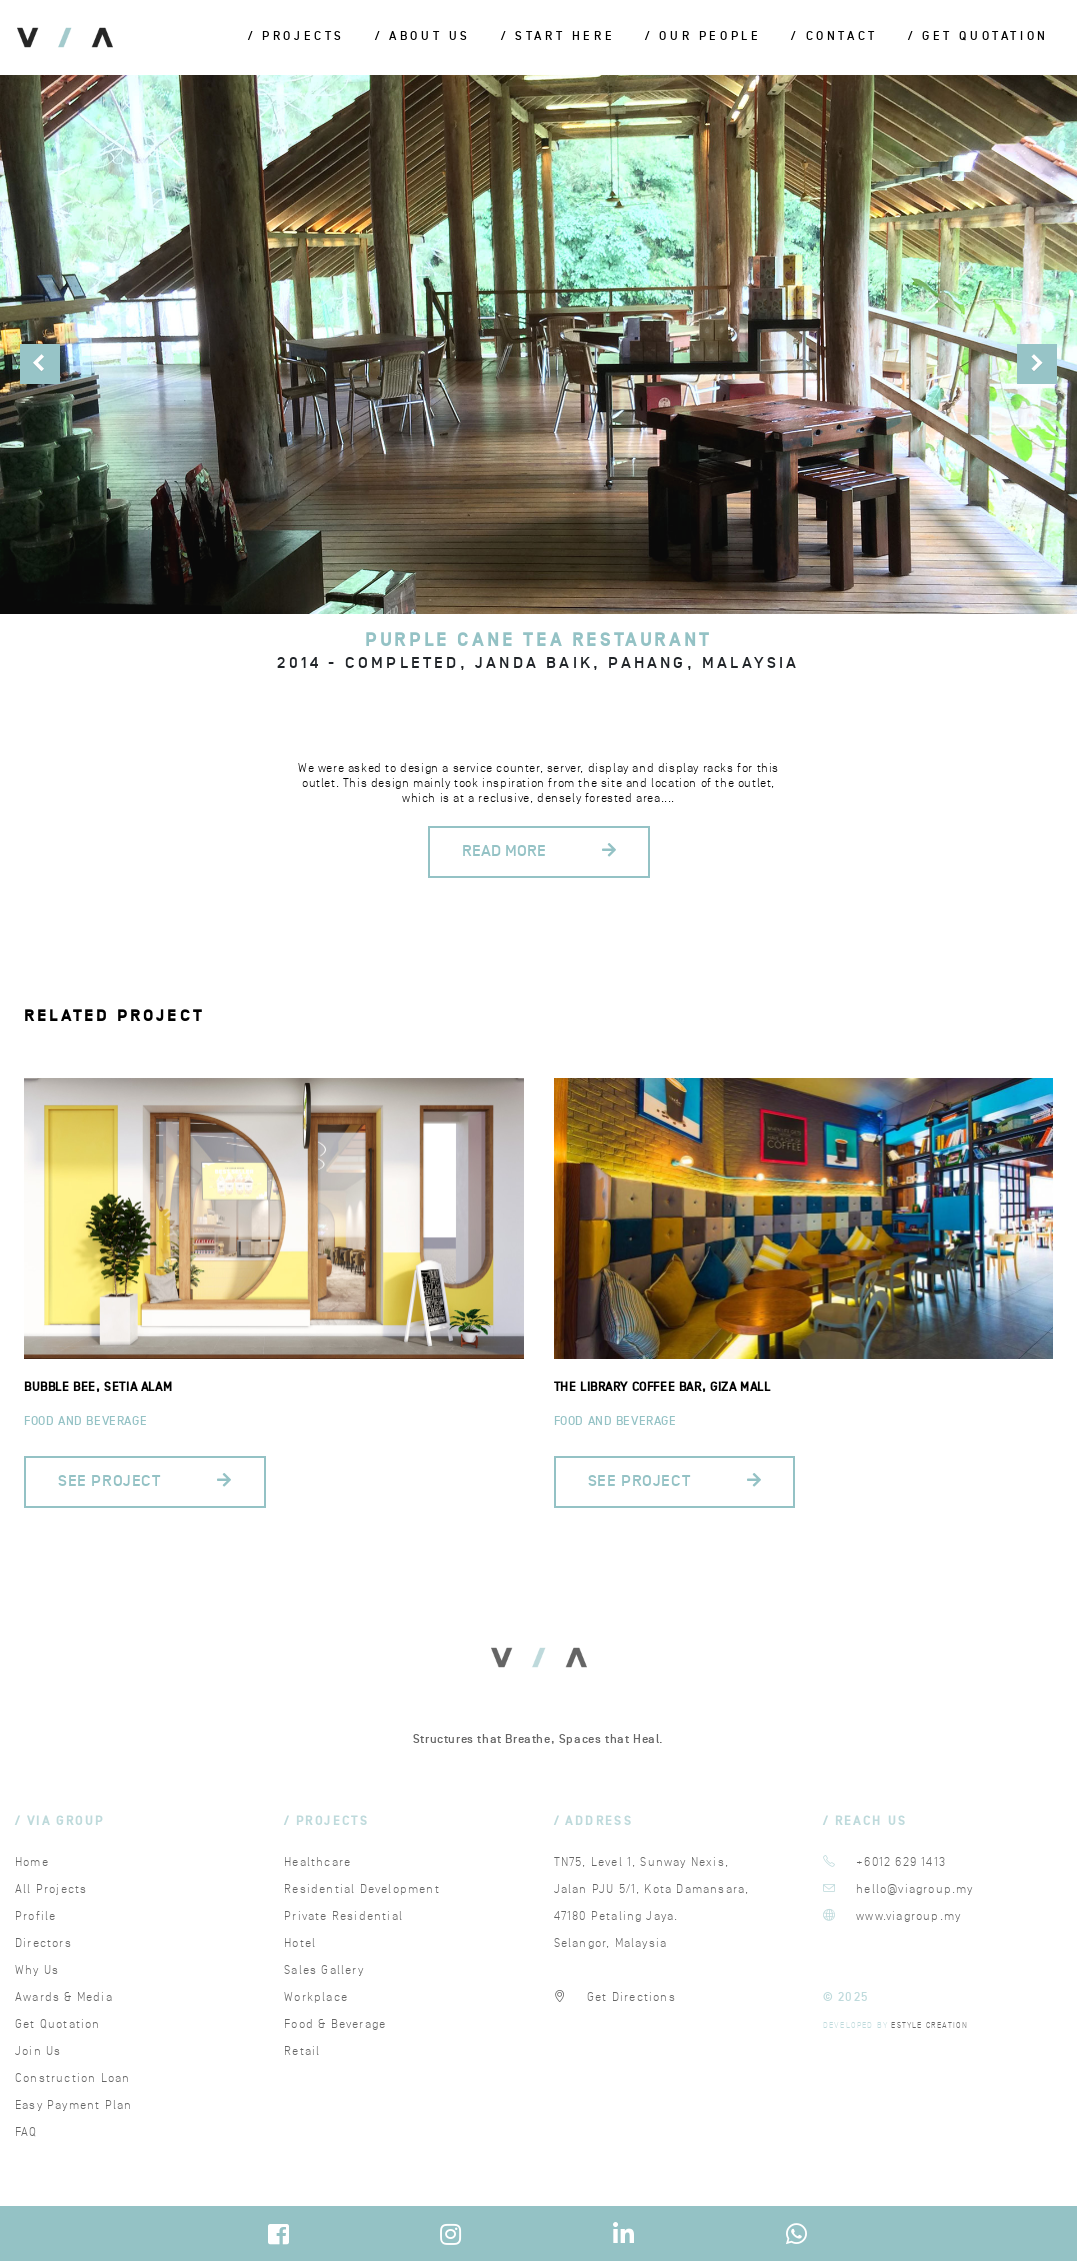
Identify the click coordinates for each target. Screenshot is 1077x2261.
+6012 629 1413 (901, 1862)
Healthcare (317, 1862)
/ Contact (834, 37)
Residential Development (362, 1889)
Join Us (38, 2051)
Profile (35, 1916)
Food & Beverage (335, 2024)
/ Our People (703, 37)
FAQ (26, 2132)
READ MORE (539, 851)
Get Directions (631, 1997)
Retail (302, 2051)
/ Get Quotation (978, 37)
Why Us (37, 1970)
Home (32, 1862)
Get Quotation (58, 2024)
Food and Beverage (85, 1421)
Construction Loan (72, 2078)
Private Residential (343, 1916)
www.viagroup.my (908, 1916)
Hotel (300, 1943)
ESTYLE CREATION (929, 2025)
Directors (43, 1943)
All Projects (51, 1889)
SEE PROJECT (145, 1481)
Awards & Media (64, 1997)
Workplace (316, 1997)
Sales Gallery (324, 1970)
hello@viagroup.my (914, 1889)
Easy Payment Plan (73, 2105)
